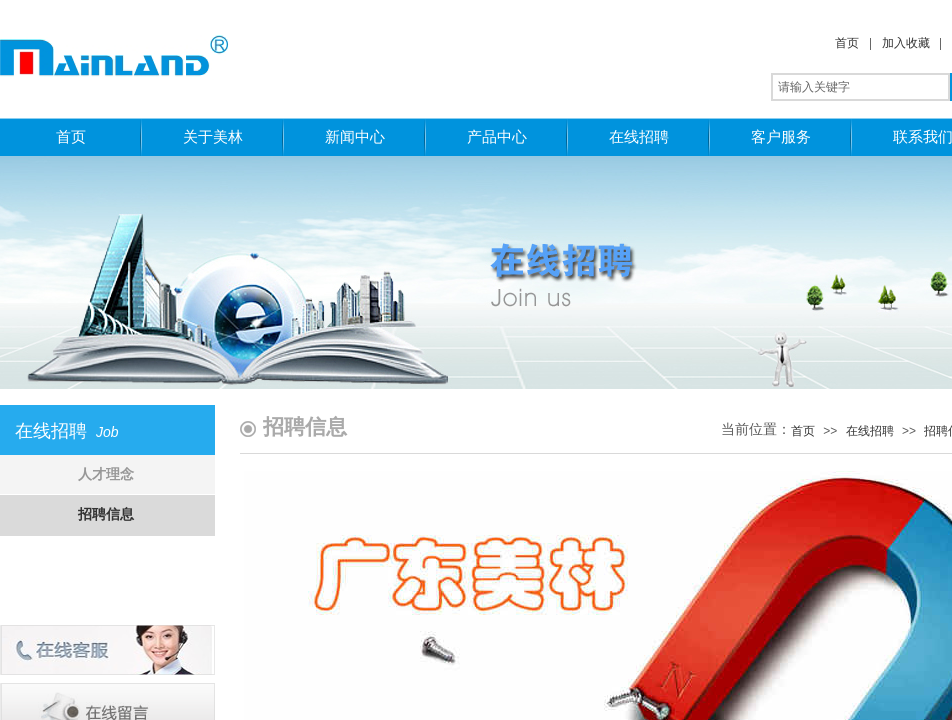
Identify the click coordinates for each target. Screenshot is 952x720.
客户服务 (781, 136)
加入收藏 (906, 43)
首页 (847, 43)
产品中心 (497, 136)
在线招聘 (639, 136)
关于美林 (213, 136)
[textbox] (860, 87)
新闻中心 (355, 136)
